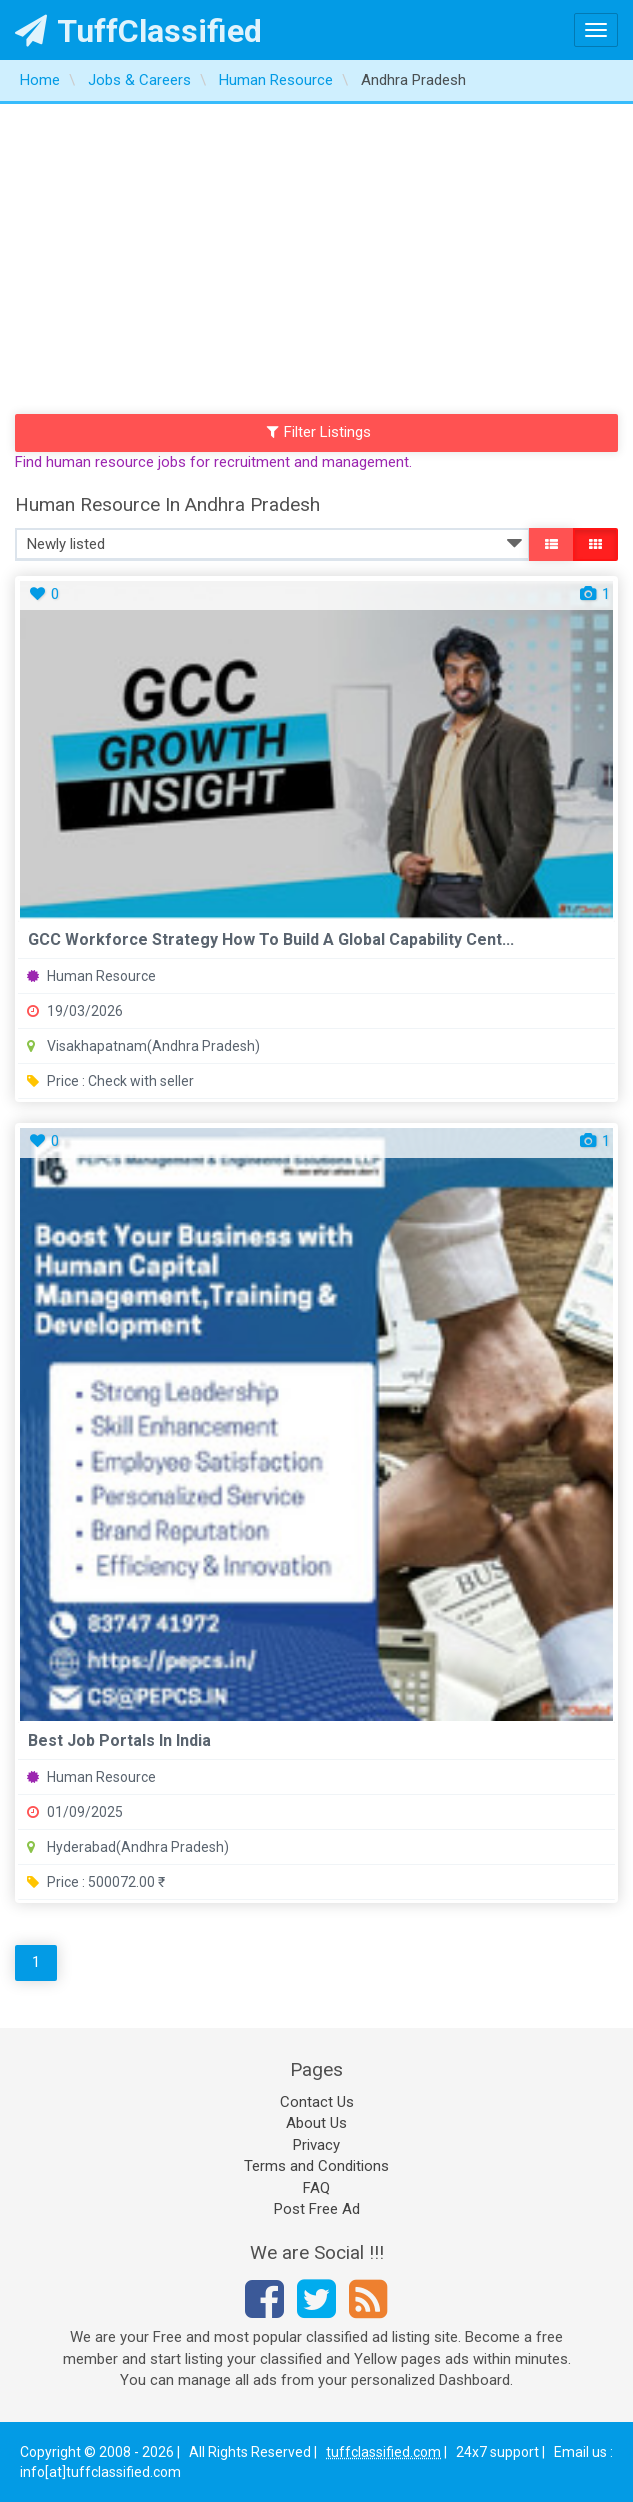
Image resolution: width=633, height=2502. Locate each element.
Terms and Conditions (316, 2166)
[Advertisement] (316, 254)
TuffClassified (138, 31)
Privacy (316, 2145)
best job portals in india (119, 1740)
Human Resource (91, 976)
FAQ (316, 2188)
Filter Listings (319, 432)
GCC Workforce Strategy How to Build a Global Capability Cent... (271, 939)
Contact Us (317, 2102)
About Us (316, 2123)
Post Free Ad (317, 2209)
